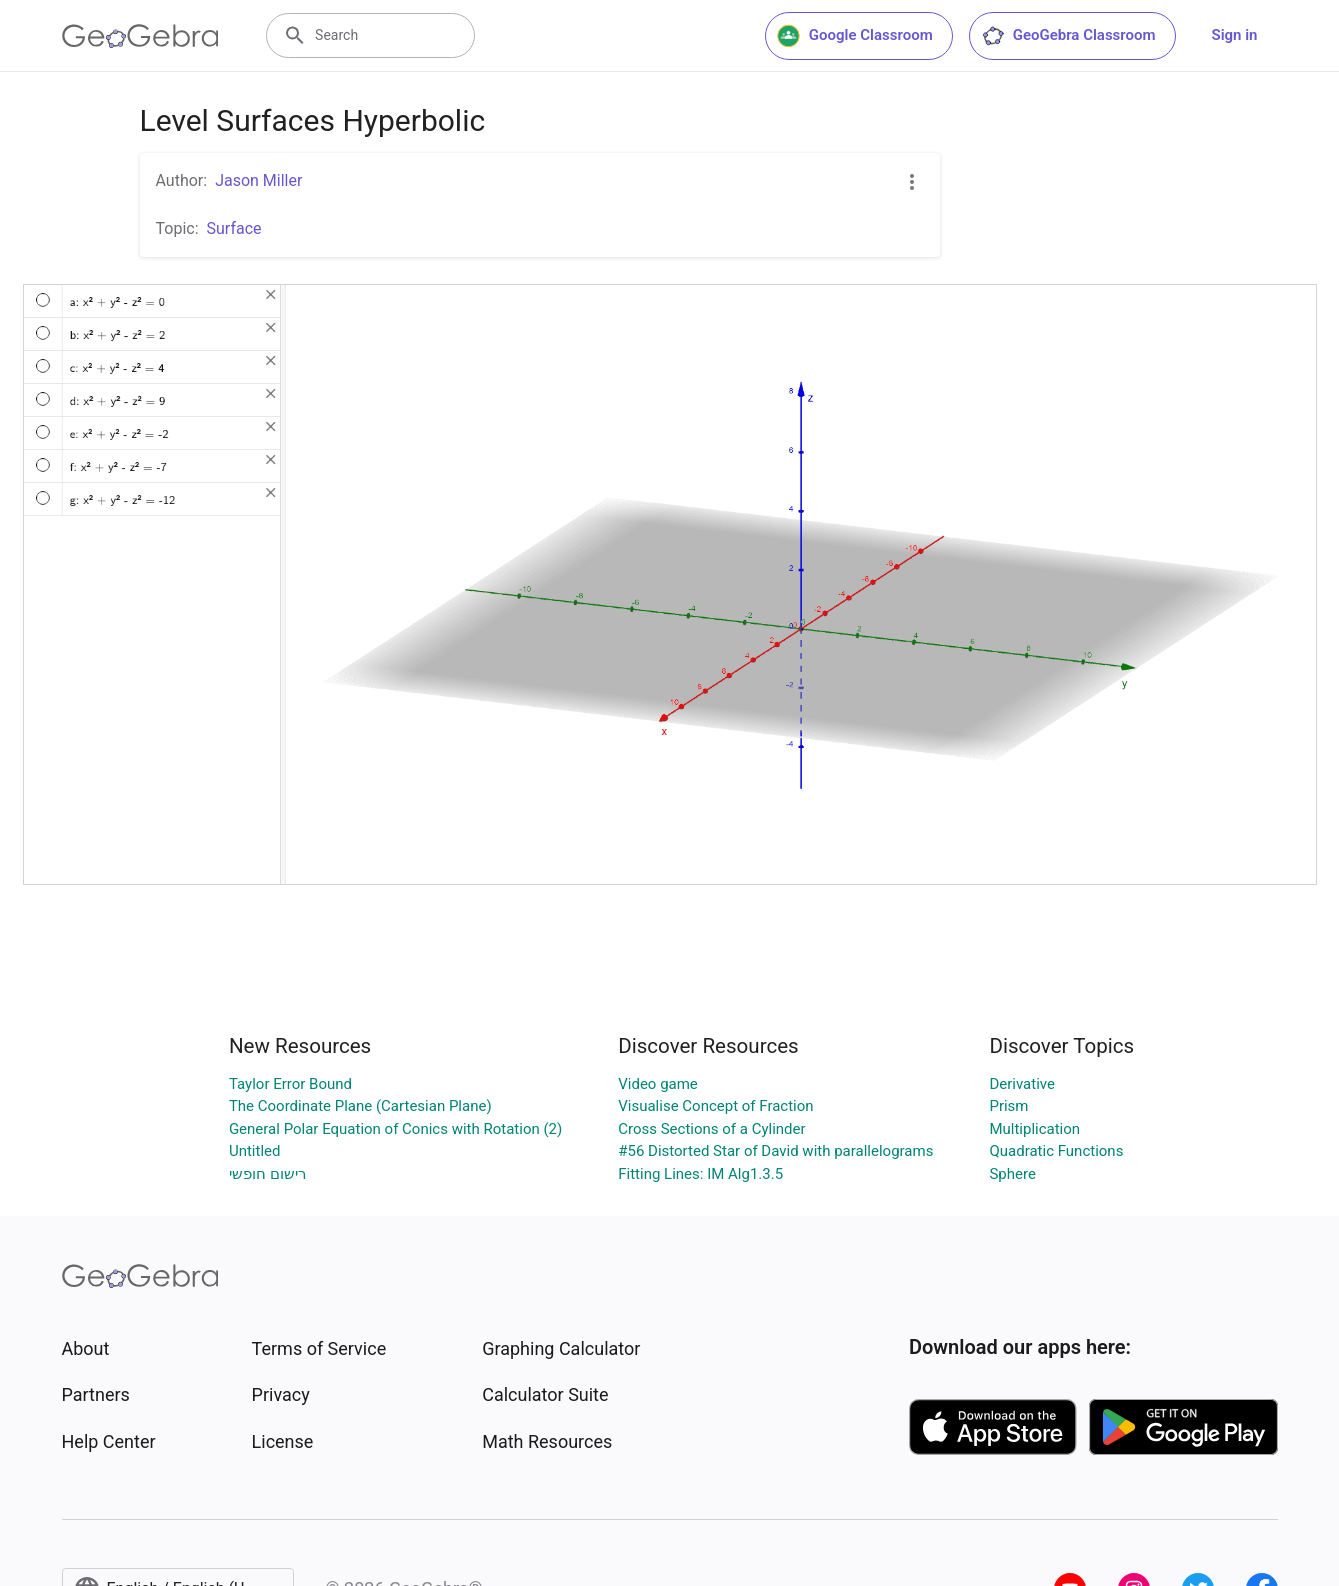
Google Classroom (855, 36)
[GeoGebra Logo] (140, 36)
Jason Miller (258, 180)
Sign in (1235, 35)
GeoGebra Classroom (1068, 36)
